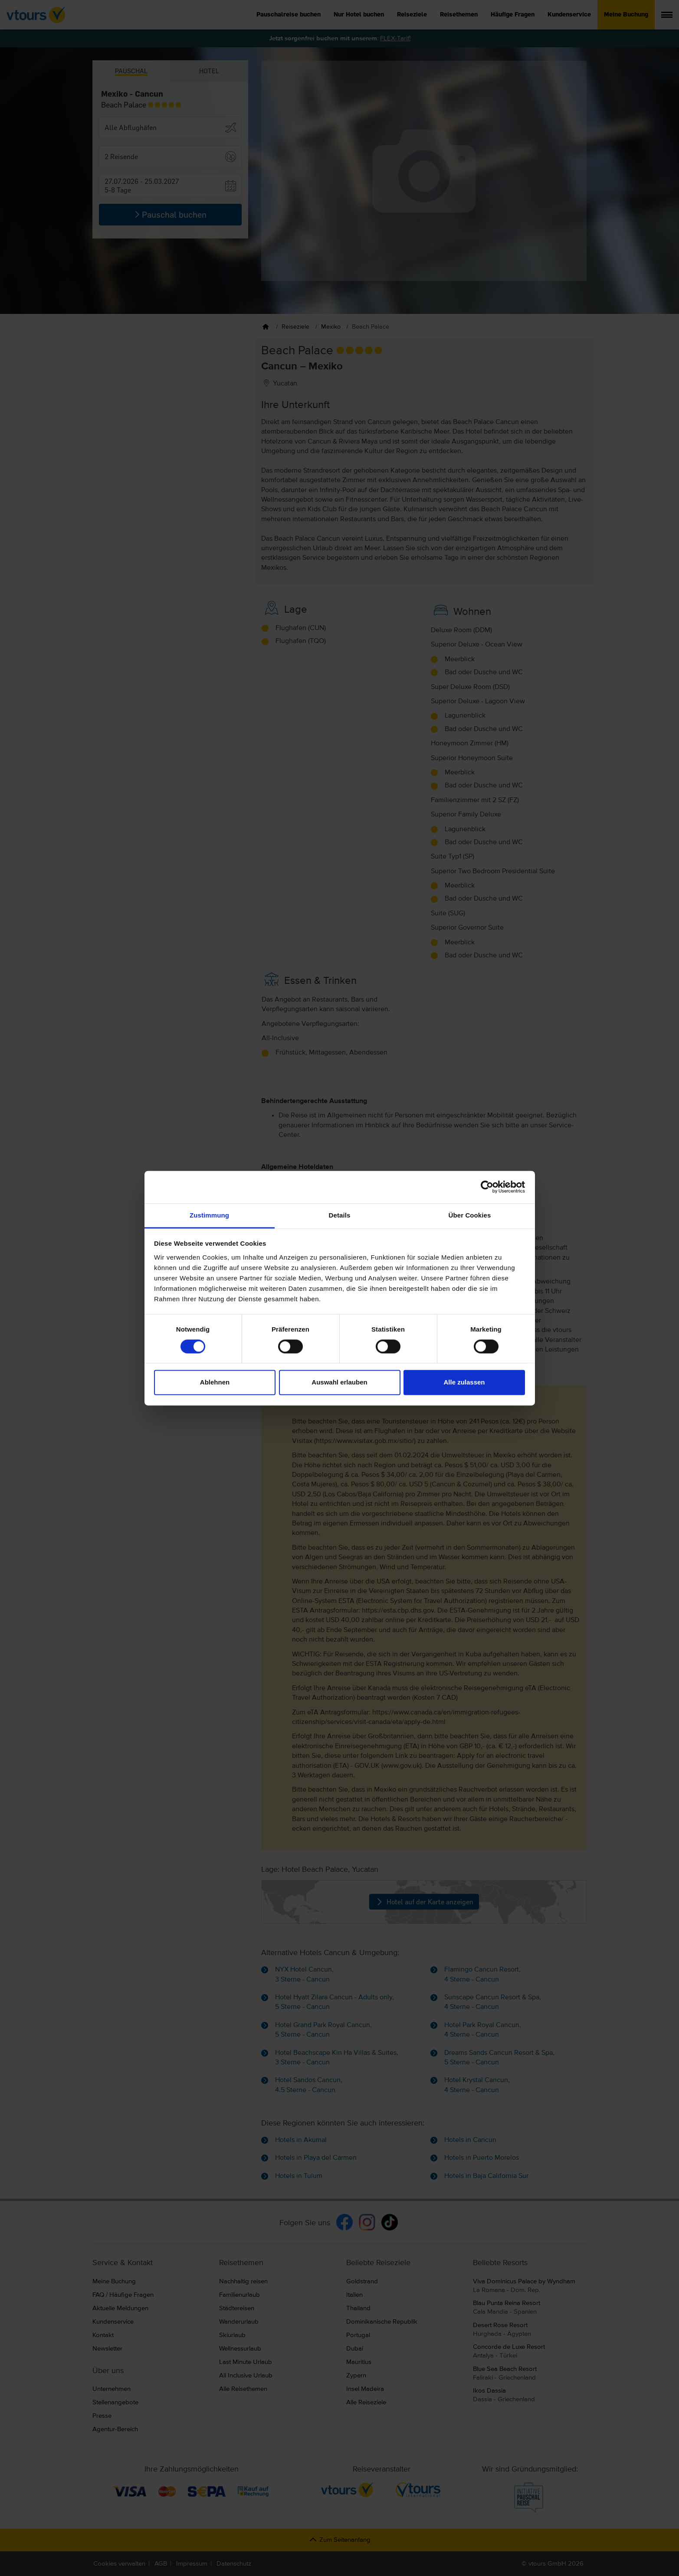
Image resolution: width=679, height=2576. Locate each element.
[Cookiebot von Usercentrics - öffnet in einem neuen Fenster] (487, 1186)
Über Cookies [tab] (470, 1215)
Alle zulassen (464, 1382)
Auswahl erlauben (339, 1382)
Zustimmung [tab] (209, 1215)
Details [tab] (340, 1215)
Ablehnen (215, 1382)
